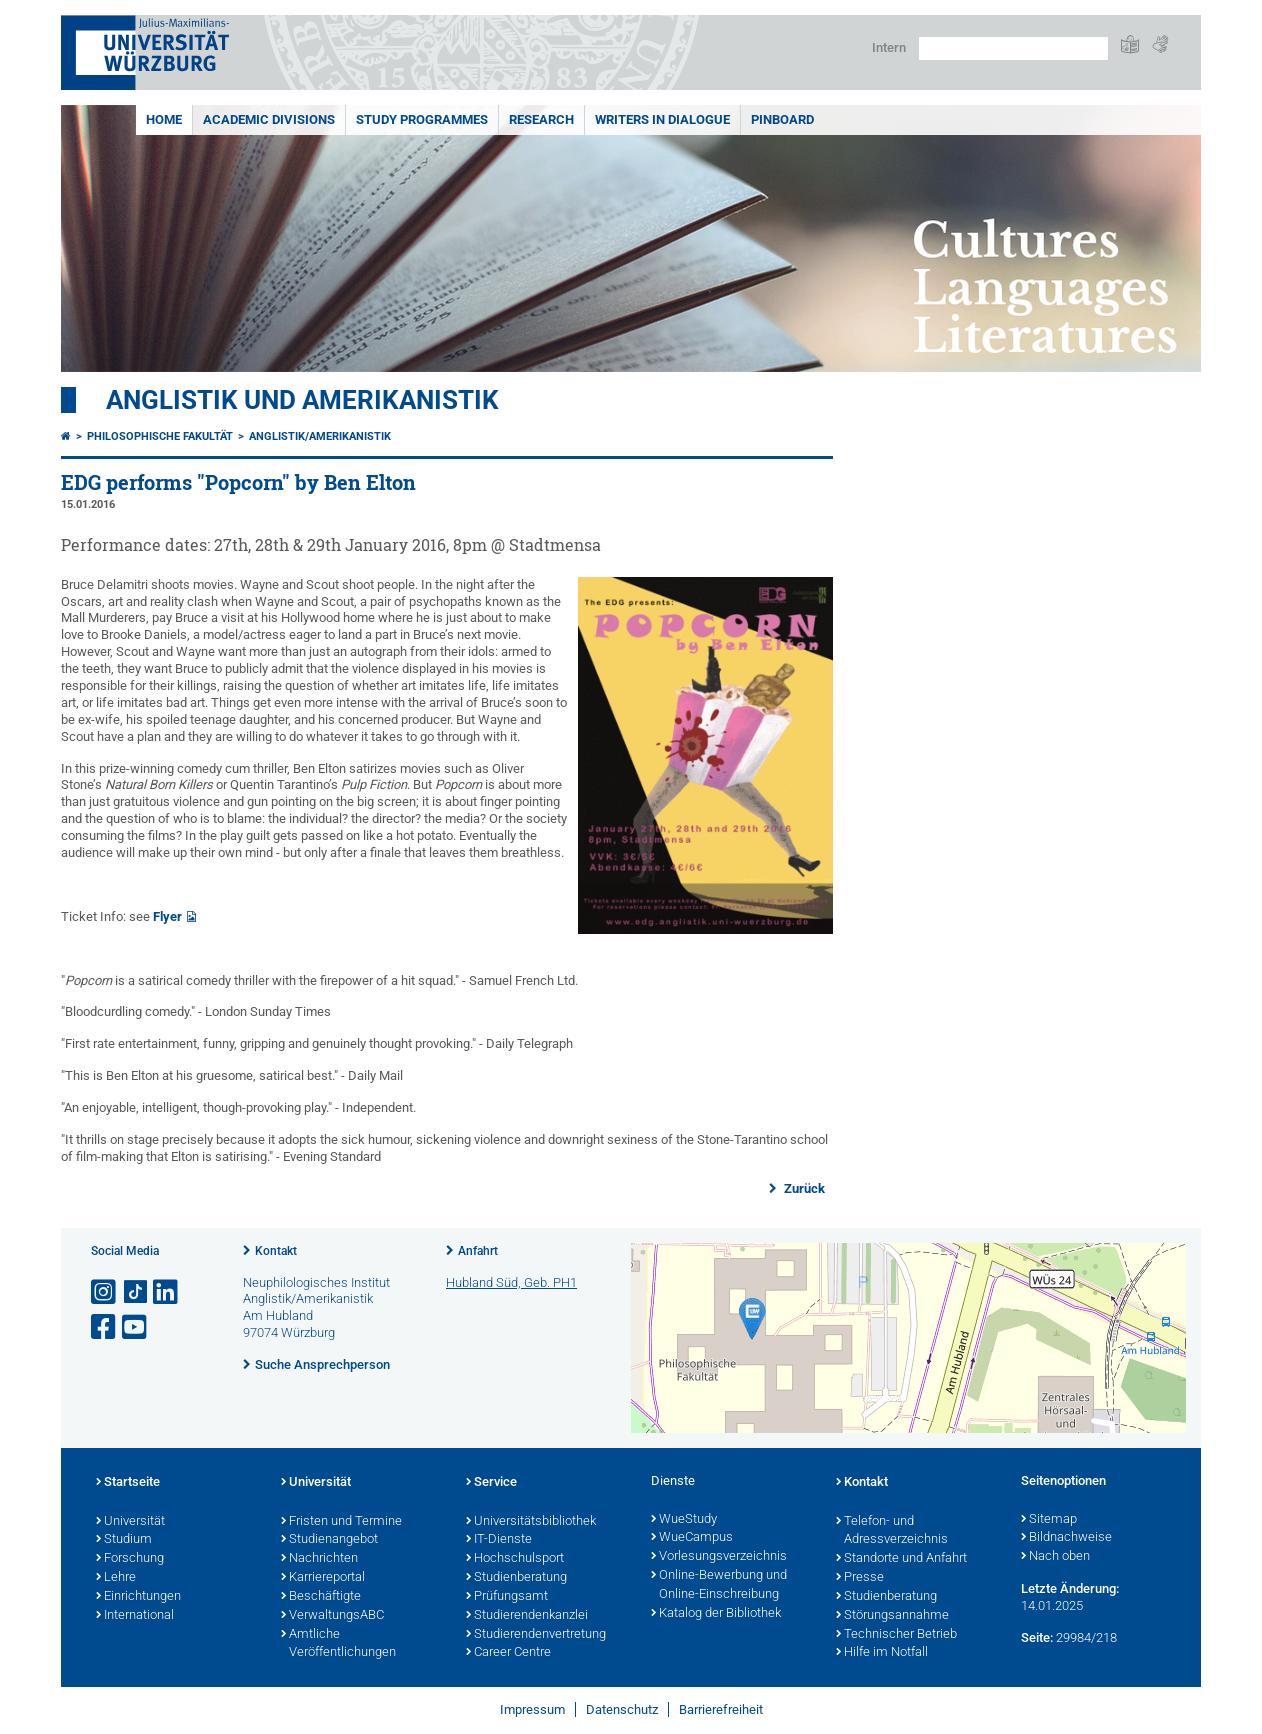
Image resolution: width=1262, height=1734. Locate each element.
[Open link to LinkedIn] (167, 1292)
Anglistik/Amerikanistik (320, 436)
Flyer (167, 916)
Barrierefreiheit (721, 1709)
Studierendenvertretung (536, 1635)
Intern (889, 47)
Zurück (803, 1188)
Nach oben (1055, 1557)
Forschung (130, 1559)
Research (541, 119)
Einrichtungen (138, 1597)
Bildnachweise (1066, 1538)
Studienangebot (329, 1540)
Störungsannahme (892, 1616)
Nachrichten (319, 1559)
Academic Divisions (269, 119)
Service (491, 1483)
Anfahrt (478, 1251)
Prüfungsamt (507, 1597)
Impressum (532, 1709)
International (135, 1616)
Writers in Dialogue (662, 119)
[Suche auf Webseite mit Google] (1013, 48)
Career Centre (508, 1653)
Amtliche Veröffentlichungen (338, 1644)
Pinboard (782, 119)
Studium (124, 1540)
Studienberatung (516, 1578)
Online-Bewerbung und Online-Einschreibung (719, 1585)
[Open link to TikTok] (136, 1292)
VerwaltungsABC (332, 1616)
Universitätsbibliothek (531, 1522)
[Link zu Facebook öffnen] (105, 1327)
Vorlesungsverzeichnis (719, 1557)
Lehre (116, 1578)
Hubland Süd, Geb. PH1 (511, 1282)
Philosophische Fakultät (160, 436)
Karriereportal (323, 1578)
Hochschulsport (515, 1559)
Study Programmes (422, 119)
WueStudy (684, 1520)
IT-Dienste (499, 1540)
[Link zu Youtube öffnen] (136, 1327)
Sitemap (1049, 1520)
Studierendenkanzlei (527, 1616)
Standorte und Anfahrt (901, 1559)
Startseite (128, 1483)
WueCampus (692, 1538)
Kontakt (276, 1251)
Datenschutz (622, 1709)
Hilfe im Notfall (882, 1653)
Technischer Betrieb (896, 1635)
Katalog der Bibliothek (716, 1614)
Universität (130, 1522)
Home (164, 119)
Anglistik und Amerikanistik (302, 400)
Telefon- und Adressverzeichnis (892, 1531)
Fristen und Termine (341, 1522)
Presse (860, 1578)
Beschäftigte (321, 1597)
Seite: (1037, 1637)
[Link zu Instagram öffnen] (105, 1292)
